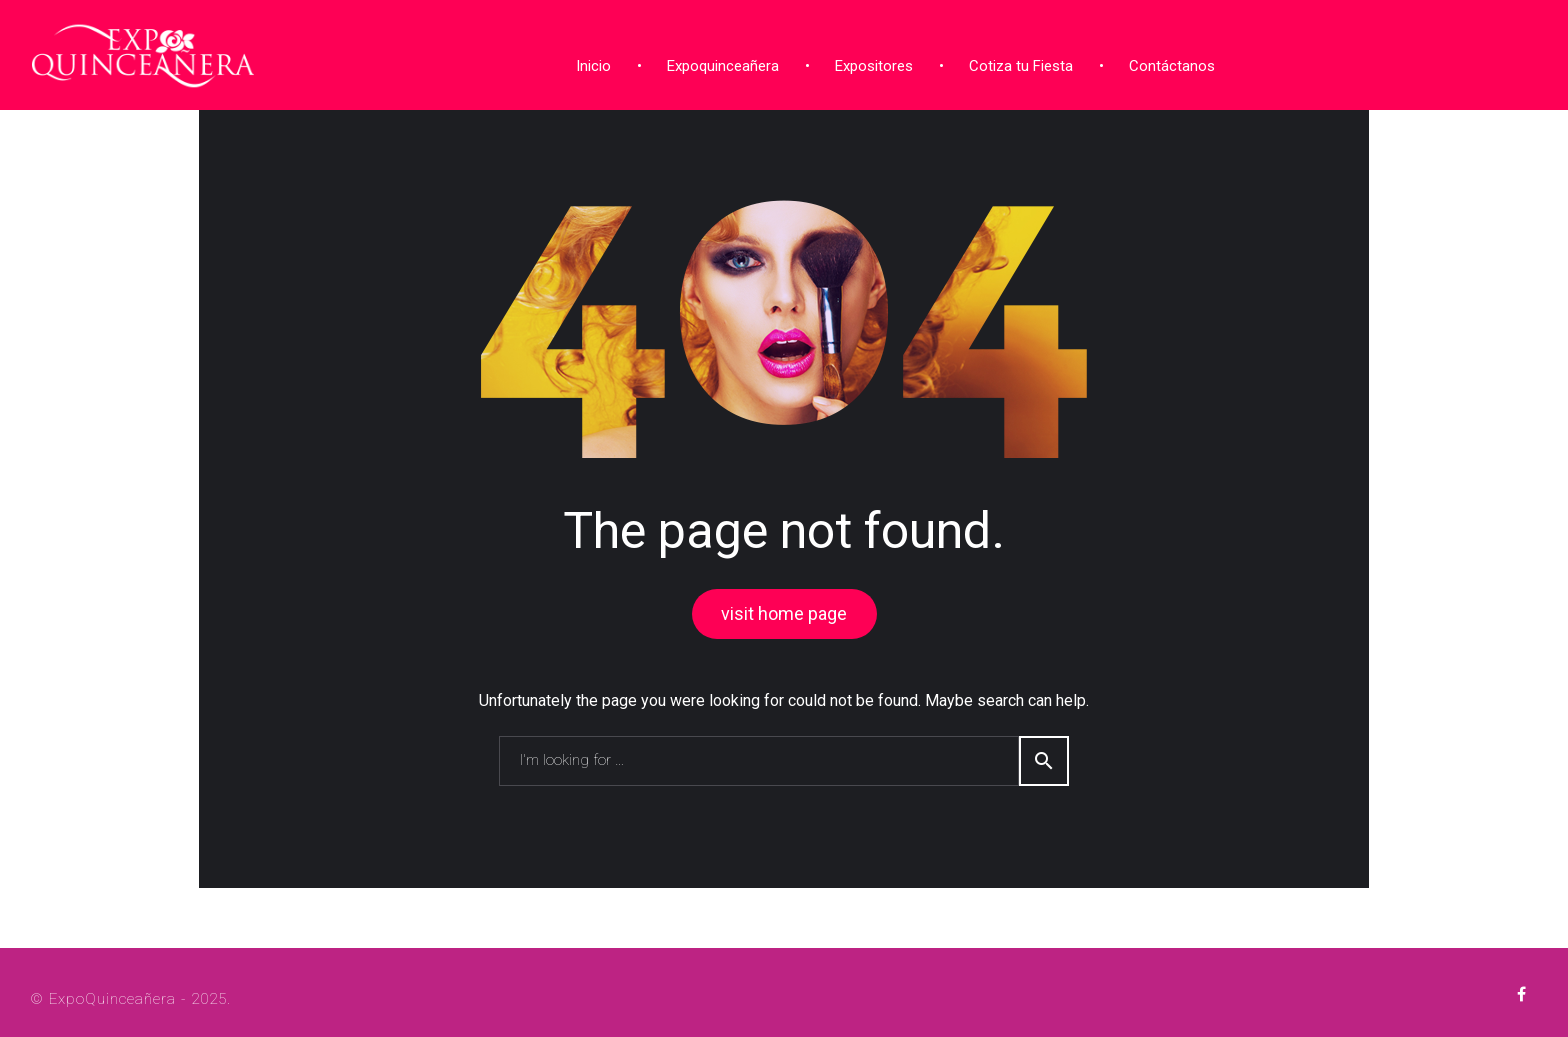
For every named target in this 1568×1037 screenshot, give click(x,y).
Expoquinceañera (719, 63)
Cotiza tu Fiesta (1017, 63)
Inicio (589, 63)
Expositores (870, 63)
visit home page (784, 610)
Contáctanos (1168, 63)
